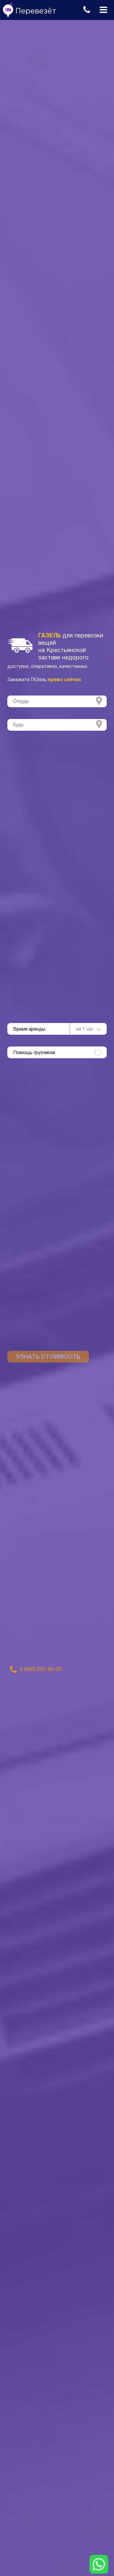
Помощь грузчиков (34, 1053)
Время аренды (29, 1029)
